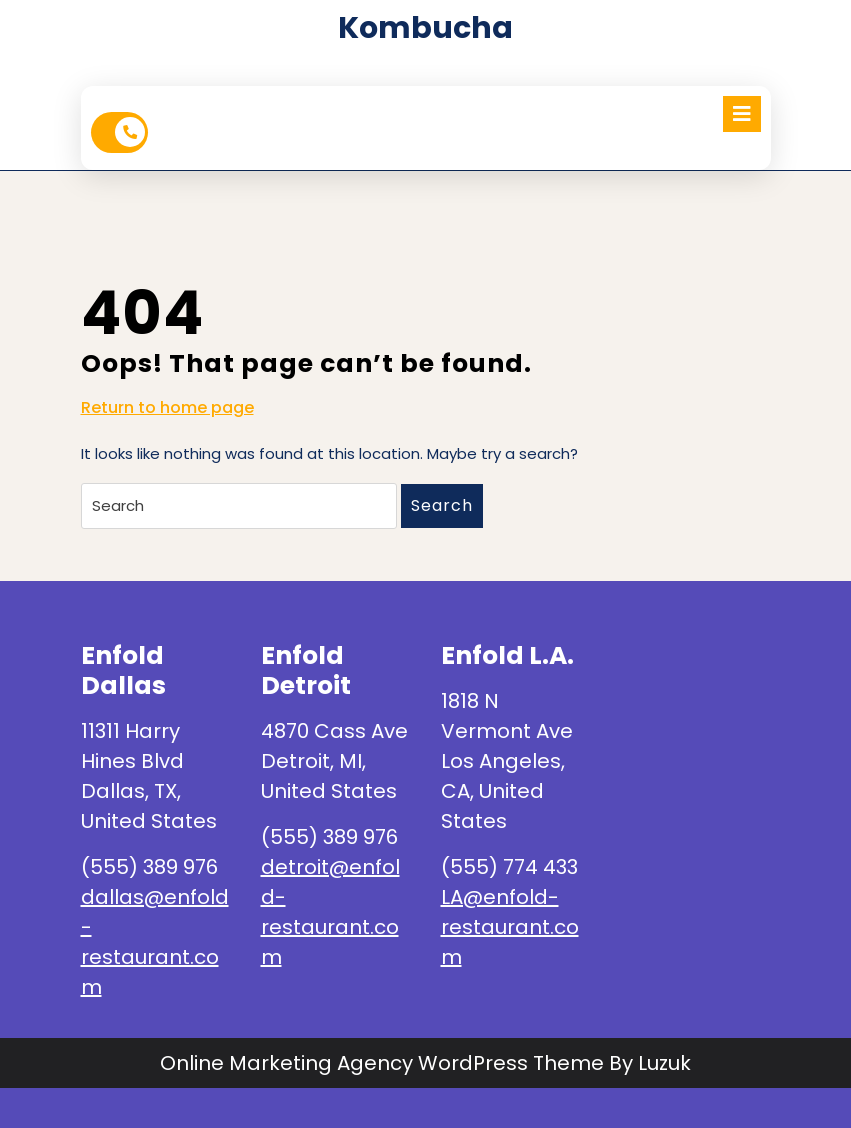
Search (442, 505)
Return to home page (167, 408)
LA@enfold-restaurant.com (510, 927)
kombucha (425, 28)
